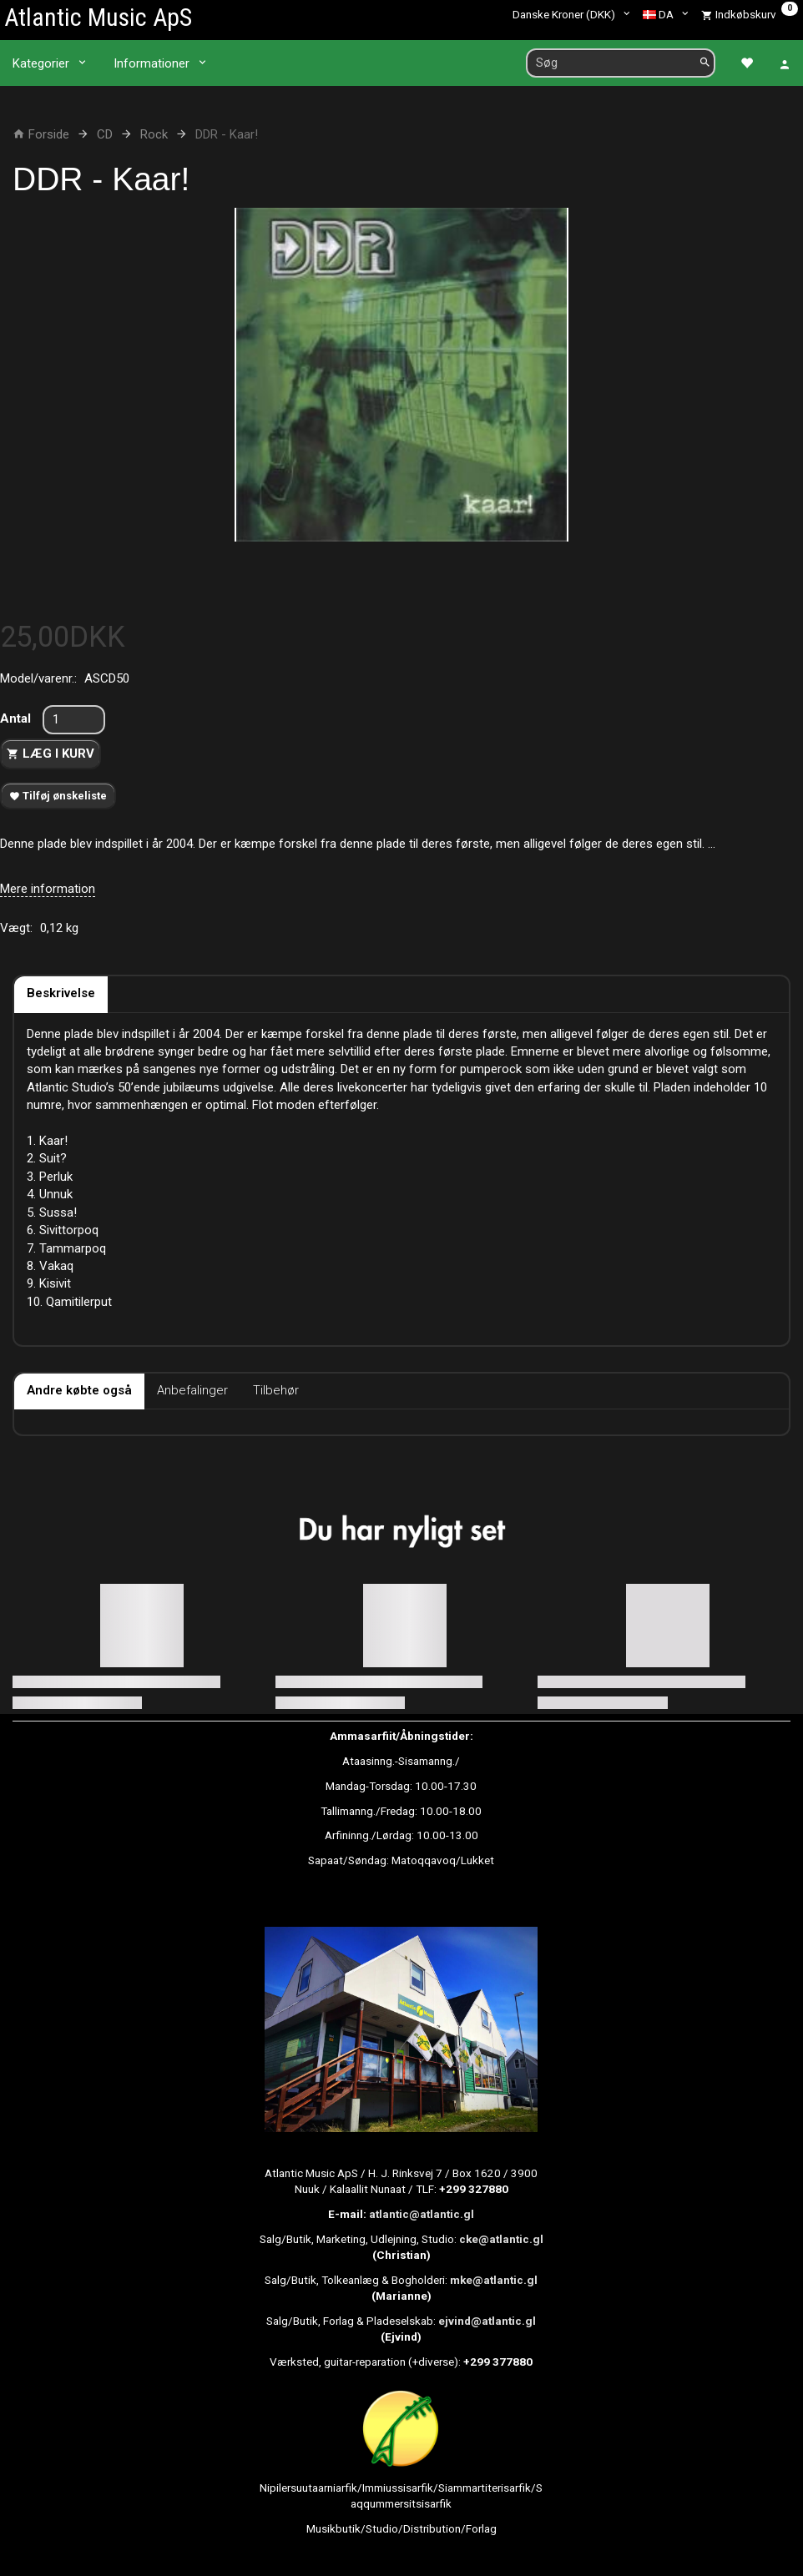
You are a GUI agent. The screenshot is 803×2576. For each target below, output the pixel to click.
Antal (17, 718)
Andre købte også (79, 1390)
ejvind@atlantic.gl (487, 2320)
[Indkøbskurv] (749, 14)
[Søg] (705, 63)
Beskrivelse (61, 993)
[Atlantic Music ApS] (98, 17)
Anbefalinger (192, 1390)
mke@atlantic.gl (494, 2279)
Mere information (47, 888)
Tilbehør (276, 1390)
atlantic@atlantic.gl (421, 2214)
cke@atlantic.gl (501, 2239)
